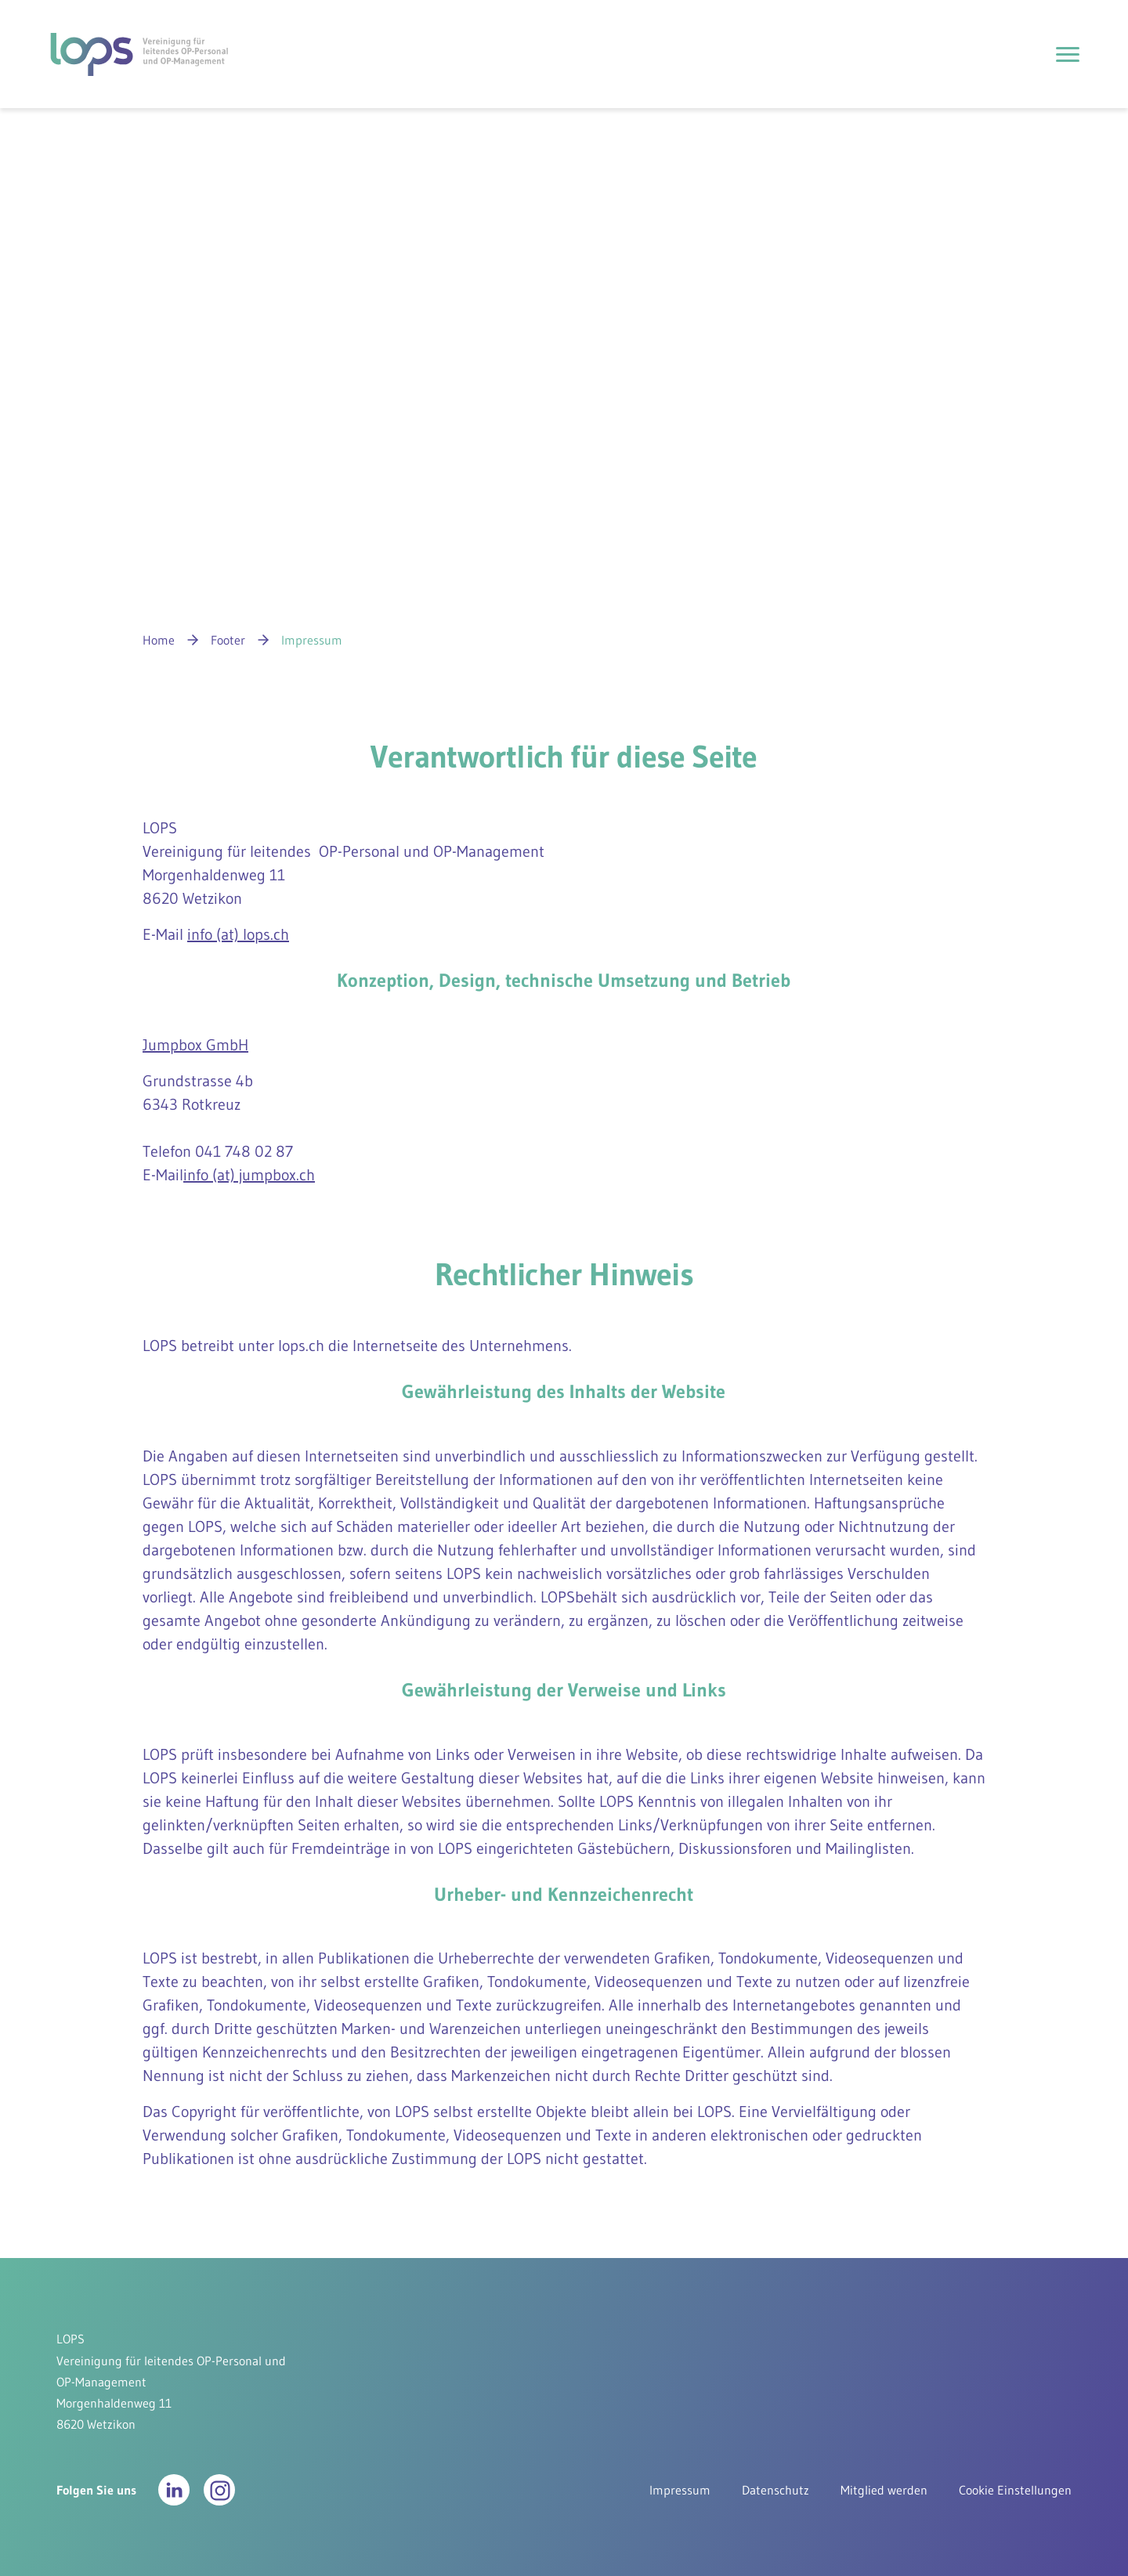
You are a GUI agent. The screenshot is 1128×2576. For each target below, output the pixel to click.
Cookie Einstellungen (1015, 2490)
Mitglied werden (884, 2490)
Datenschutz (775, 2490)
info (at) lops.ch (238, 934)
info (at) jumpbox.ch (249, 1174)
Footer (228, 640)
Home (159, 640)
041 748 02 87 (244, 1151)
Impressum (679, 2490)
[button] (174, 2490)
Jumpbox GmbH (195, 1044)
